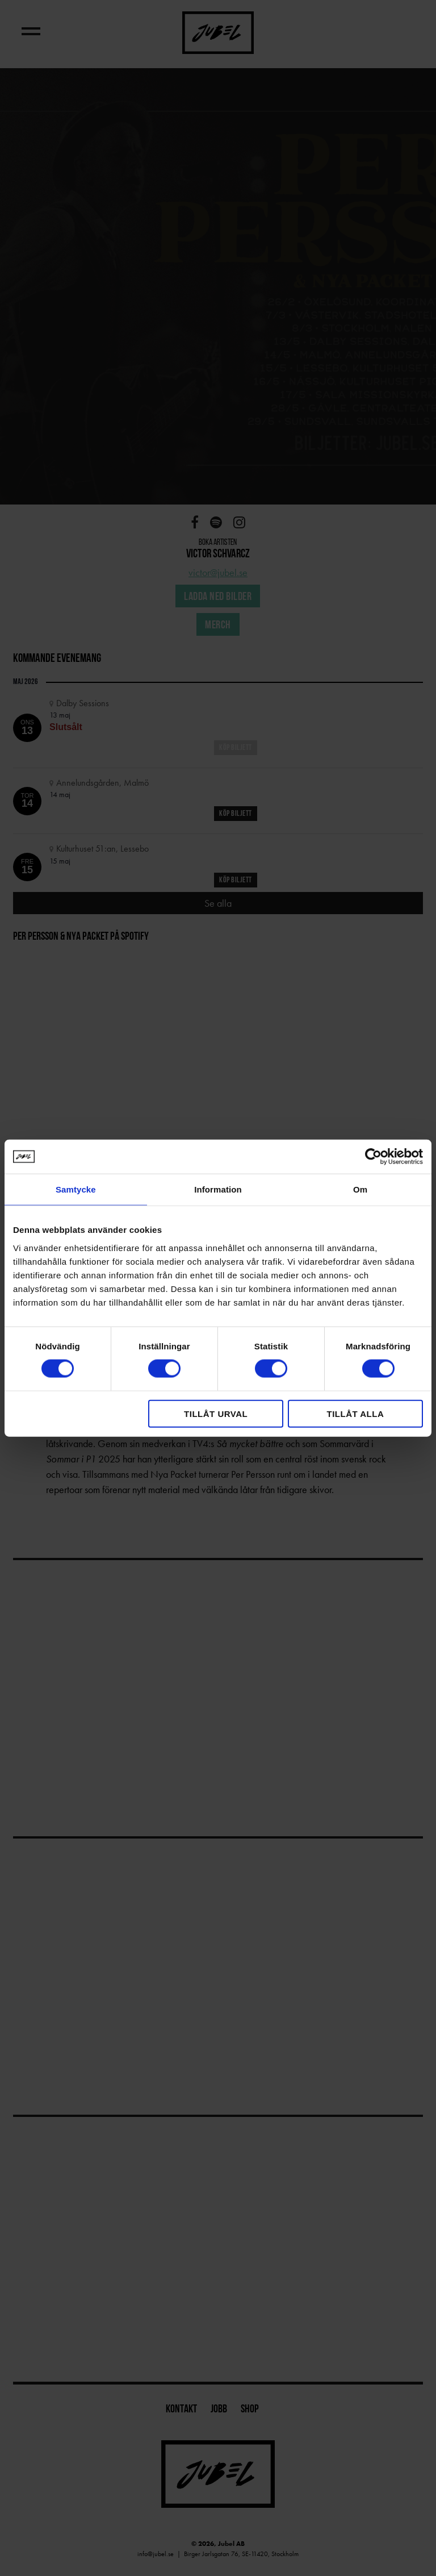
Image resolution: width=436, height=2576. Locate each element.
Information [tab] (218, 1189)
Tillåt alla (355, 1413)
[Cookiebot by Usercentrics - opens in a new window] (373, 1156)
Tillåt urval (216, 1413)
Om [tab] (360, 1189)
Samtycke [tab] (76, 1189)
